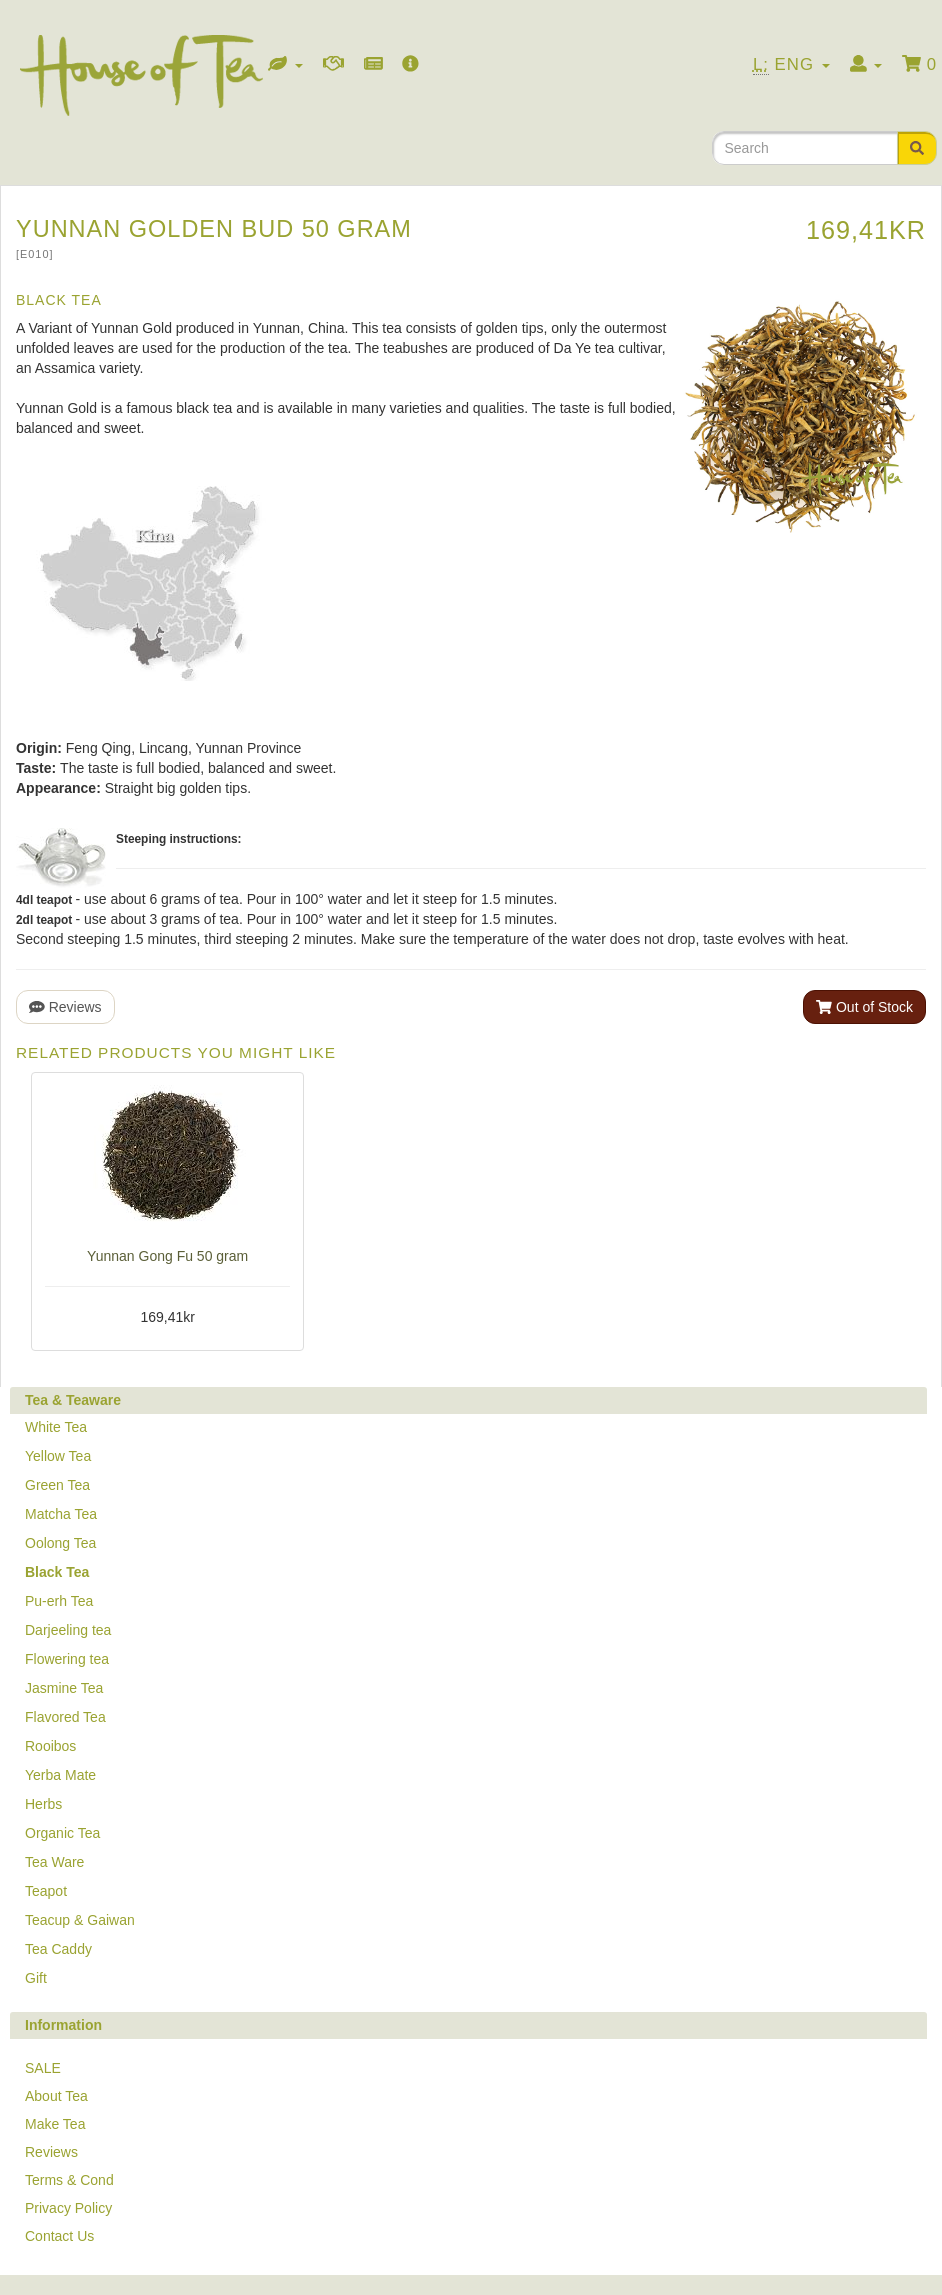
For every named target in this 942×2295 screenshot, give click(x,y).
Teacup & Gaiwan (80, 1920)
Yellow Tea (58, 1456)
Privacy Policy (68, 2208)
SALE (43, 2068)
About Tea (56, 2096)
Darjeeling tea (68, 1630)
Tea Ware (54, 1862)
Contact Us (59, 2236)
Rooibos (50, 1746)
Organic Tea (62, 1833)
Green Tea (57, 1485)
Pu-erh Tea (59, 1601)
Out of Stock (864, 1007)
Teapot (46, 1891)
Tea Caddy (58, 1949)
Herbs (43, 1804)
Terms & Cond (69, 2180)
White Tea (56, 1427)
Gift (36, 1978)
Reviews (65, 1007)
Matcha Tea (61, 1514)
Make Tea (55, 2124)
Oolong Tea (60, 1543)
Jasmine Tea (64, 1688)
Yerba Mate (60, 1775)
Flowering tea (67, 1659)
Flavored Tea (65, 1717)
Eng (791, 65)
